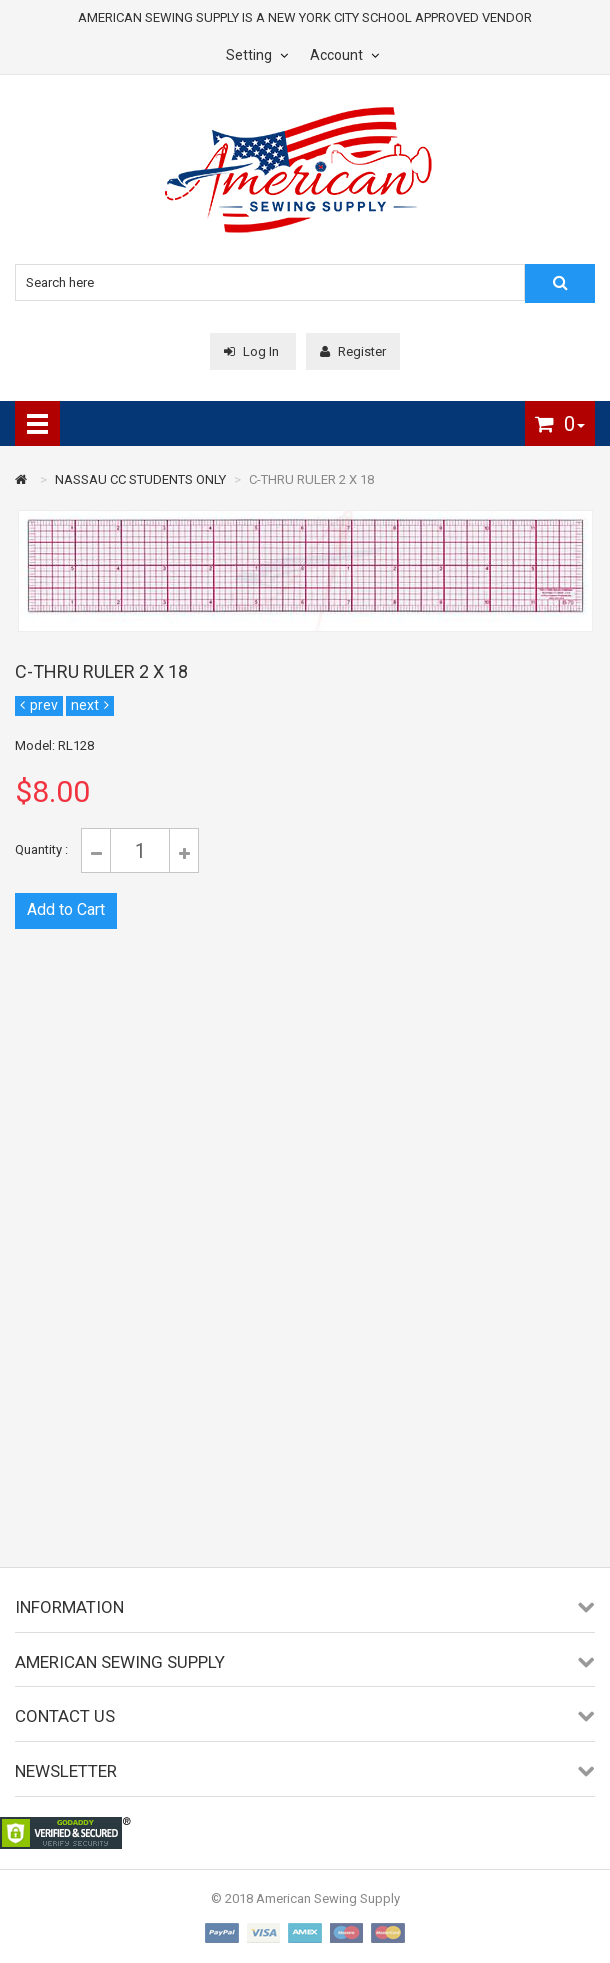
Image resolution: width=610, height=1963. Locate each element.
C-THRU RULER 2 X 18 (311, 479)
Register (353, 351)
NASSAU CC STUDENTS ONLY (140, 479)
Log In (253, 351)
